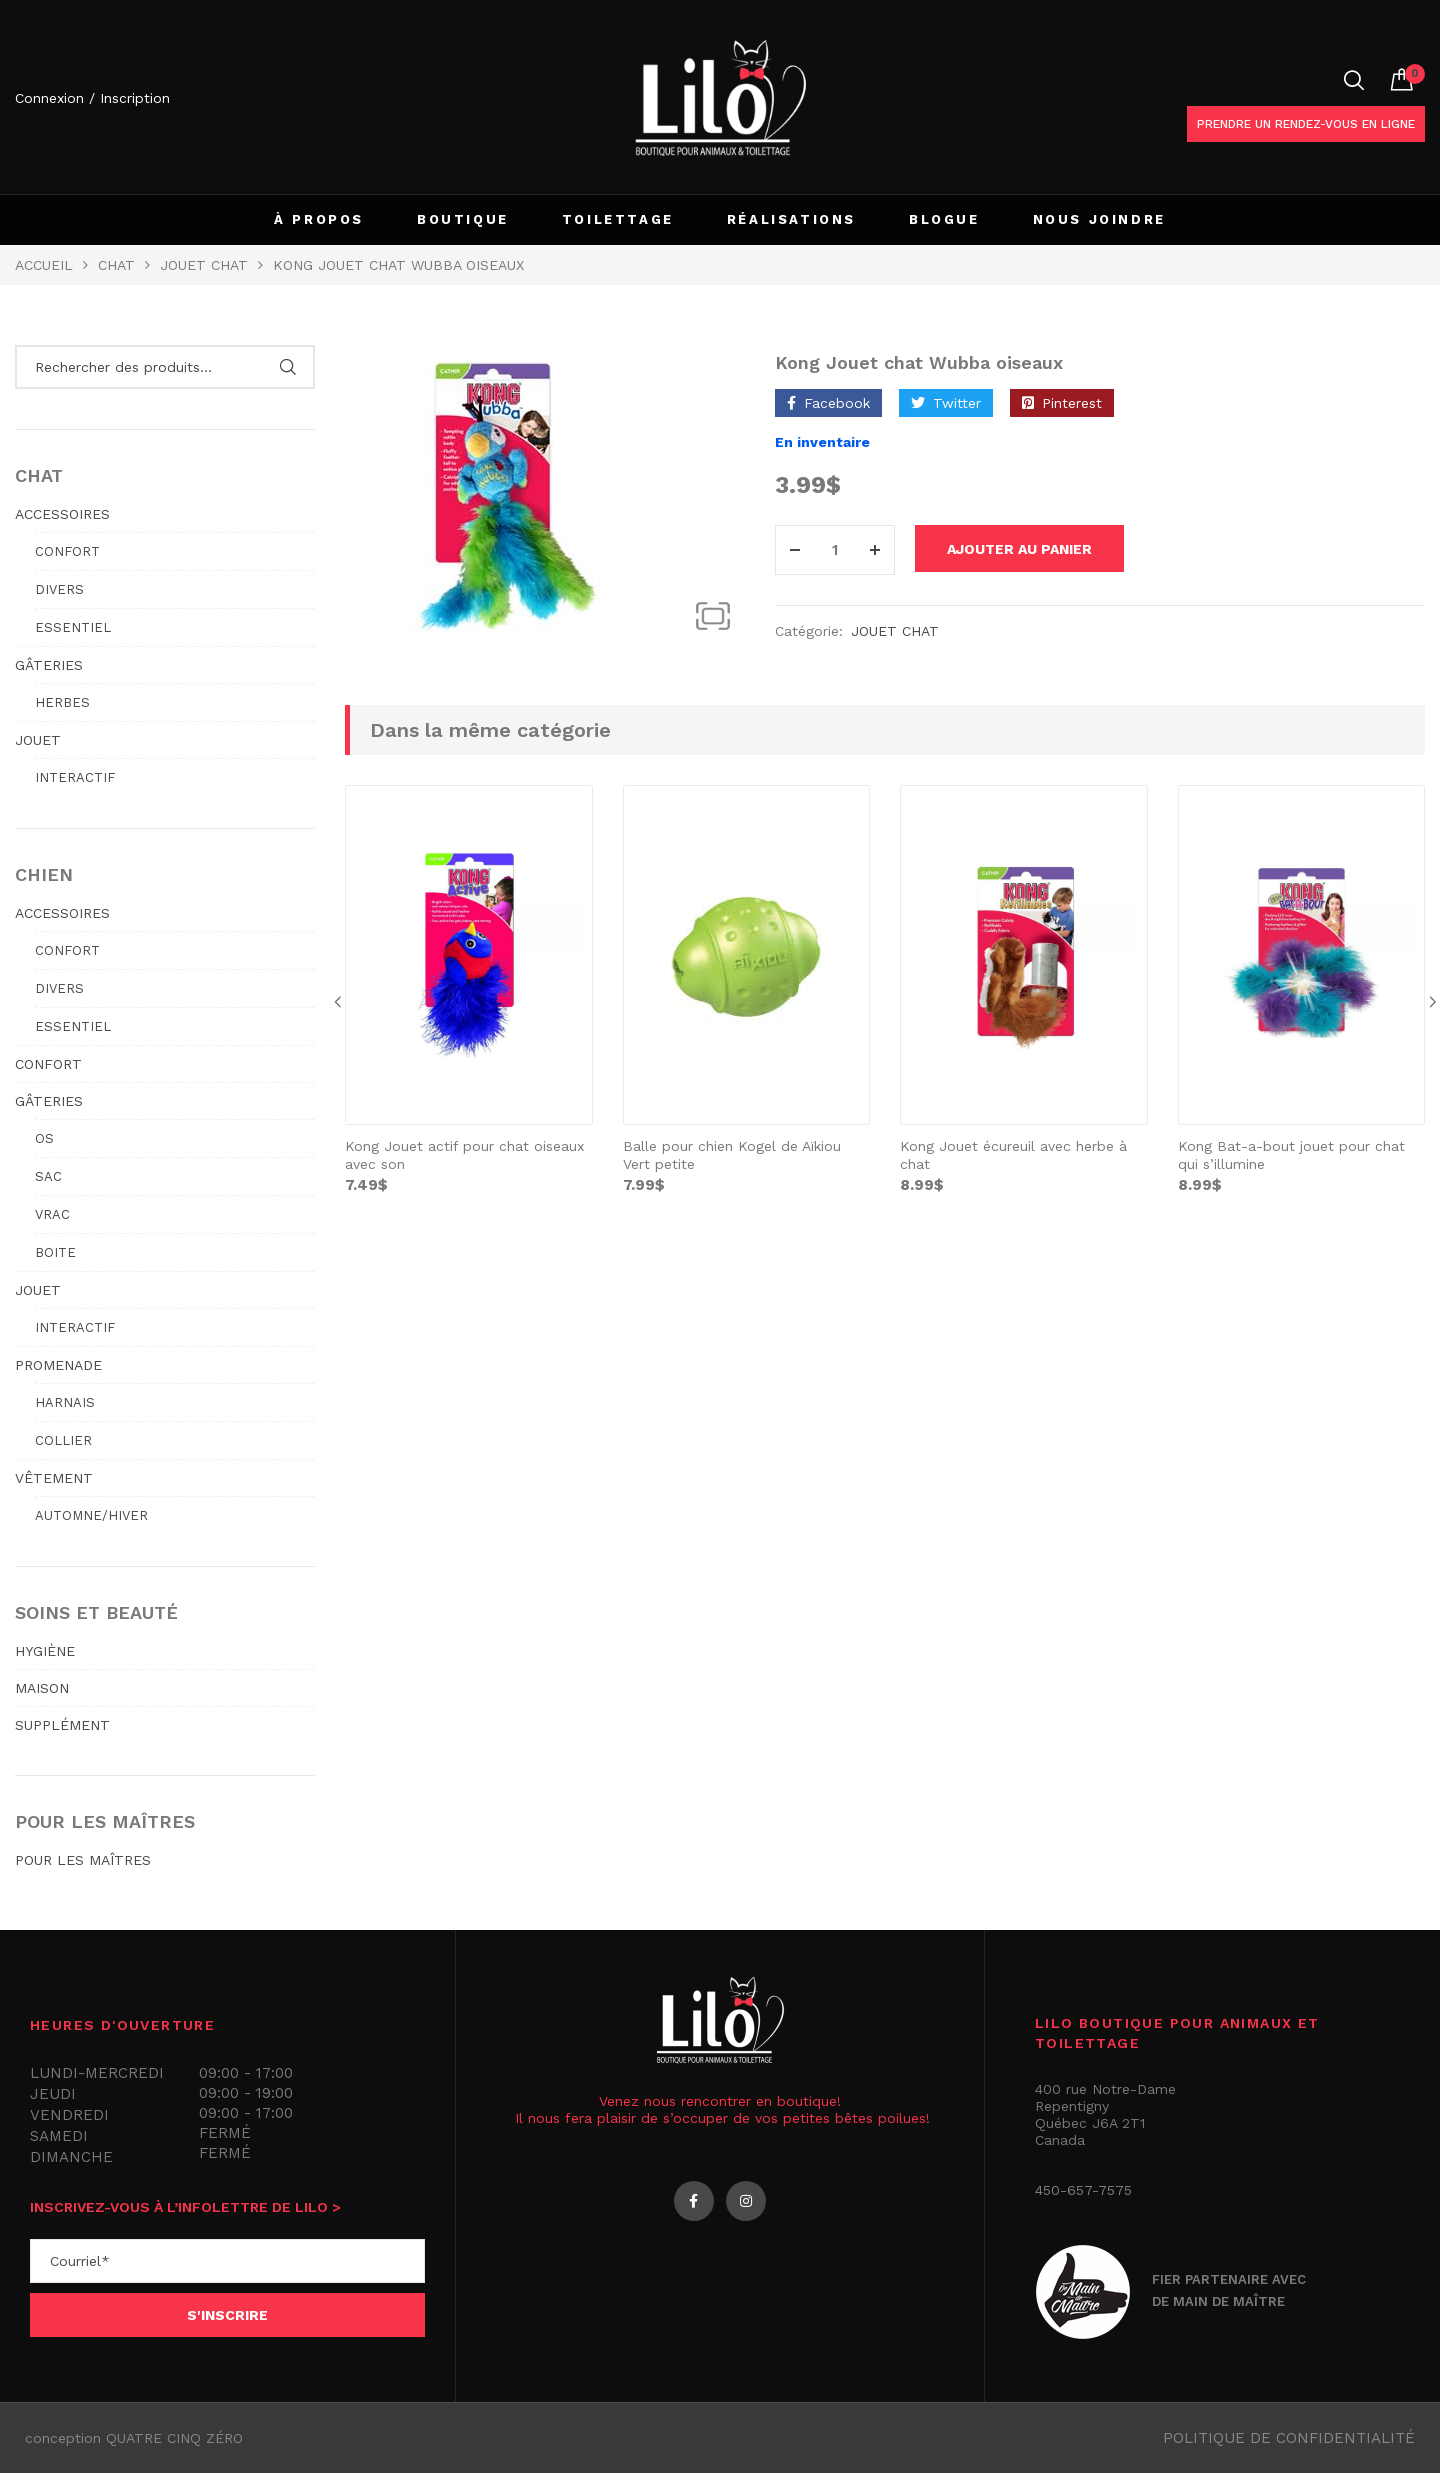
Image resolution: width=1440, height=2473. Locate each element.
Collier (63, 1440)
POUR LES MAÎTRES (83, 1860)
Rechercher (287, 367)
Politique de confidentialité (1289, 2438)
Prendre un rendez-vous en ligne (1306, 124)
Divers (59, 589)
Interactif (75, 777)
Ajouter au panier (1035, 550)
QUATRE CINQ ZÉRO (174, 2438)
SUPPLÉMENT (62, 1725)
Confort (67, 551)
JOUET (38, 740)
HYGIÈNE (45, 1651)
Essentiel (73, 627)
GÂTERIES (49, 665)
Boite (55, 1252)
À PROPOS (319, 219)
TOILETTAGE (618, 219)
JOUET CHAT (204, 265)
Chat (116, 265)
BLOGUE (944, 219)
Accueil (44, 265)
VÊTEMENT (54, 1478)
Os (44, 1138)
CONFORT (48, 1064)
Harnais (65, 1402)
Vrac (52, 1214)
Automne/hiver (91, 1515)
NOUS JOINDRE (1099, 219)
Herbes (62, 702)
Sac (48, 1176)
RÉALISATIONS (791, 219)
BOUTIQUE (463, 219)
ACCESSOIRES (62, 514)
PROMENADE (58, 1365)
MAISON (42, 1688)
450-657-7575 (1083, 2190)
